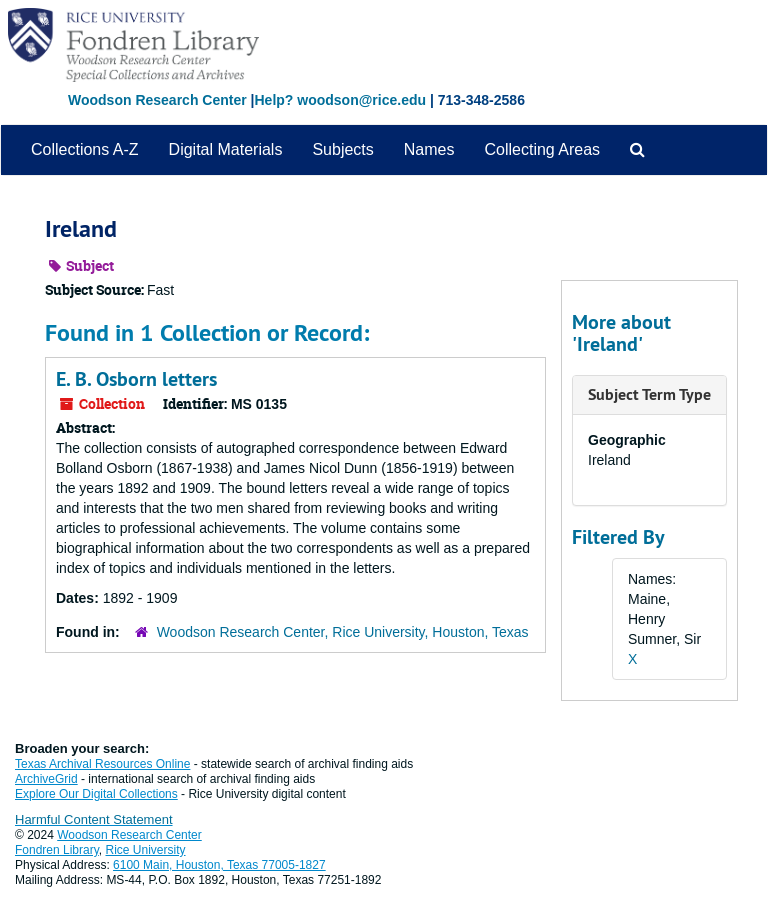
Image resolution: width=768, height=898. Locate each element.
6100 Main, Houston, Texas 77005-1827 (219, 865)
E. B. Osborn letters (136, 379)
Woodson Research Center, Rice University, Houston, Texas (343, 632)
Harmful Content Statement (94, 819)
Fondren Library (57, 850)
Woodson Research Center (157, 100)
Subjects (342, 149)
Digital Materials (226, 149)
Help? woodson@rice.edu (340, 100)
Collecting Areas (542, 149)
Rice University (146, 850)
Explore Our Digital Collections (96, 794)
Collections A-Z (85, 149)
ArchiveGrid (46, 779)
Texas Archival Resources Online (102, 764)
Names (429, 149)
